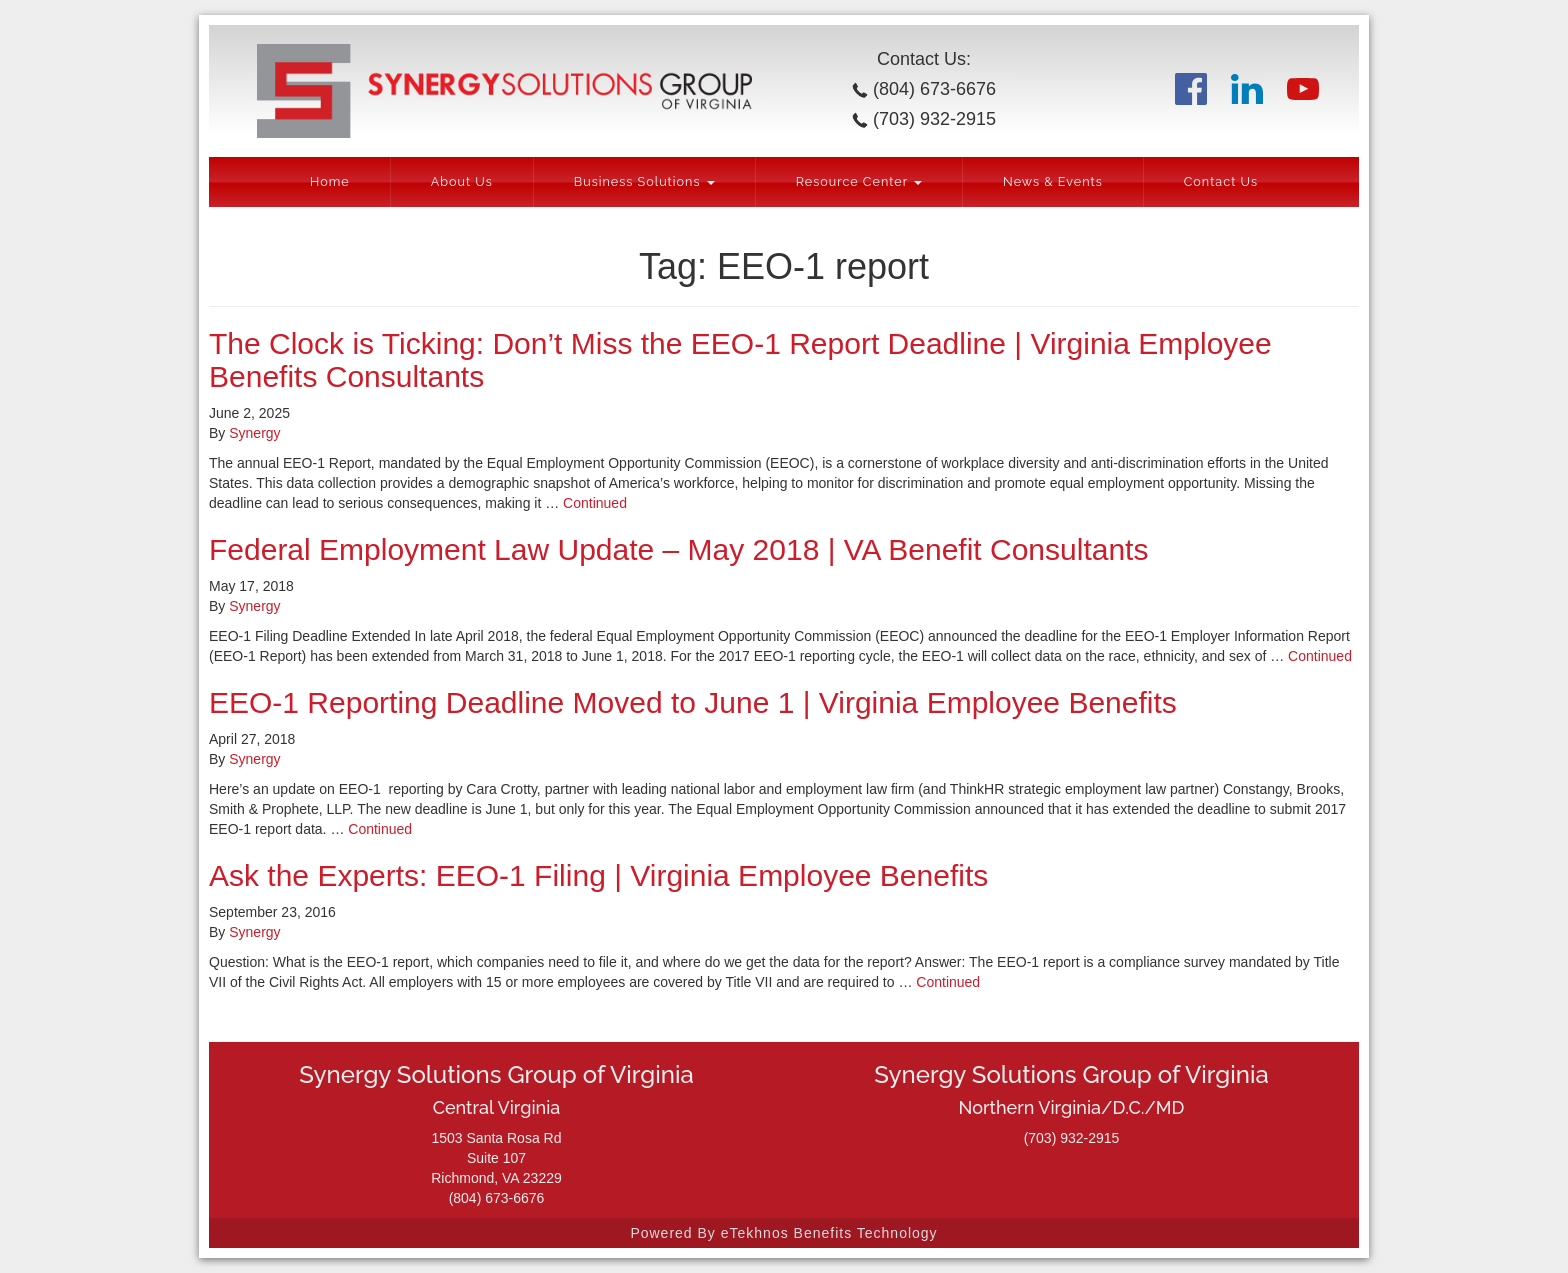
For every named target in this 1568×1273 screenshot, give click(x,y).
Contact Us (1221, 181)
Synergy (254, 433)
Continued (595, 503)
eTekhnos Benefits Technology (829, 1233)
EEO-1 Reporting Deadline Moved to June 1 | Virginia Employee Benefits (693, 702)
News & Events (1053, 181)
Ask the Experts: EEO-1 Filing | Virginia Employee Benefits (598, 875)
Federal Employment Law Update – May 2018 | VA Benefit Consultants (678, 549)
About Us (462, 181)
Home (330, 181)
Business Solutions (644, 181)
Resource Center (859, 181)
